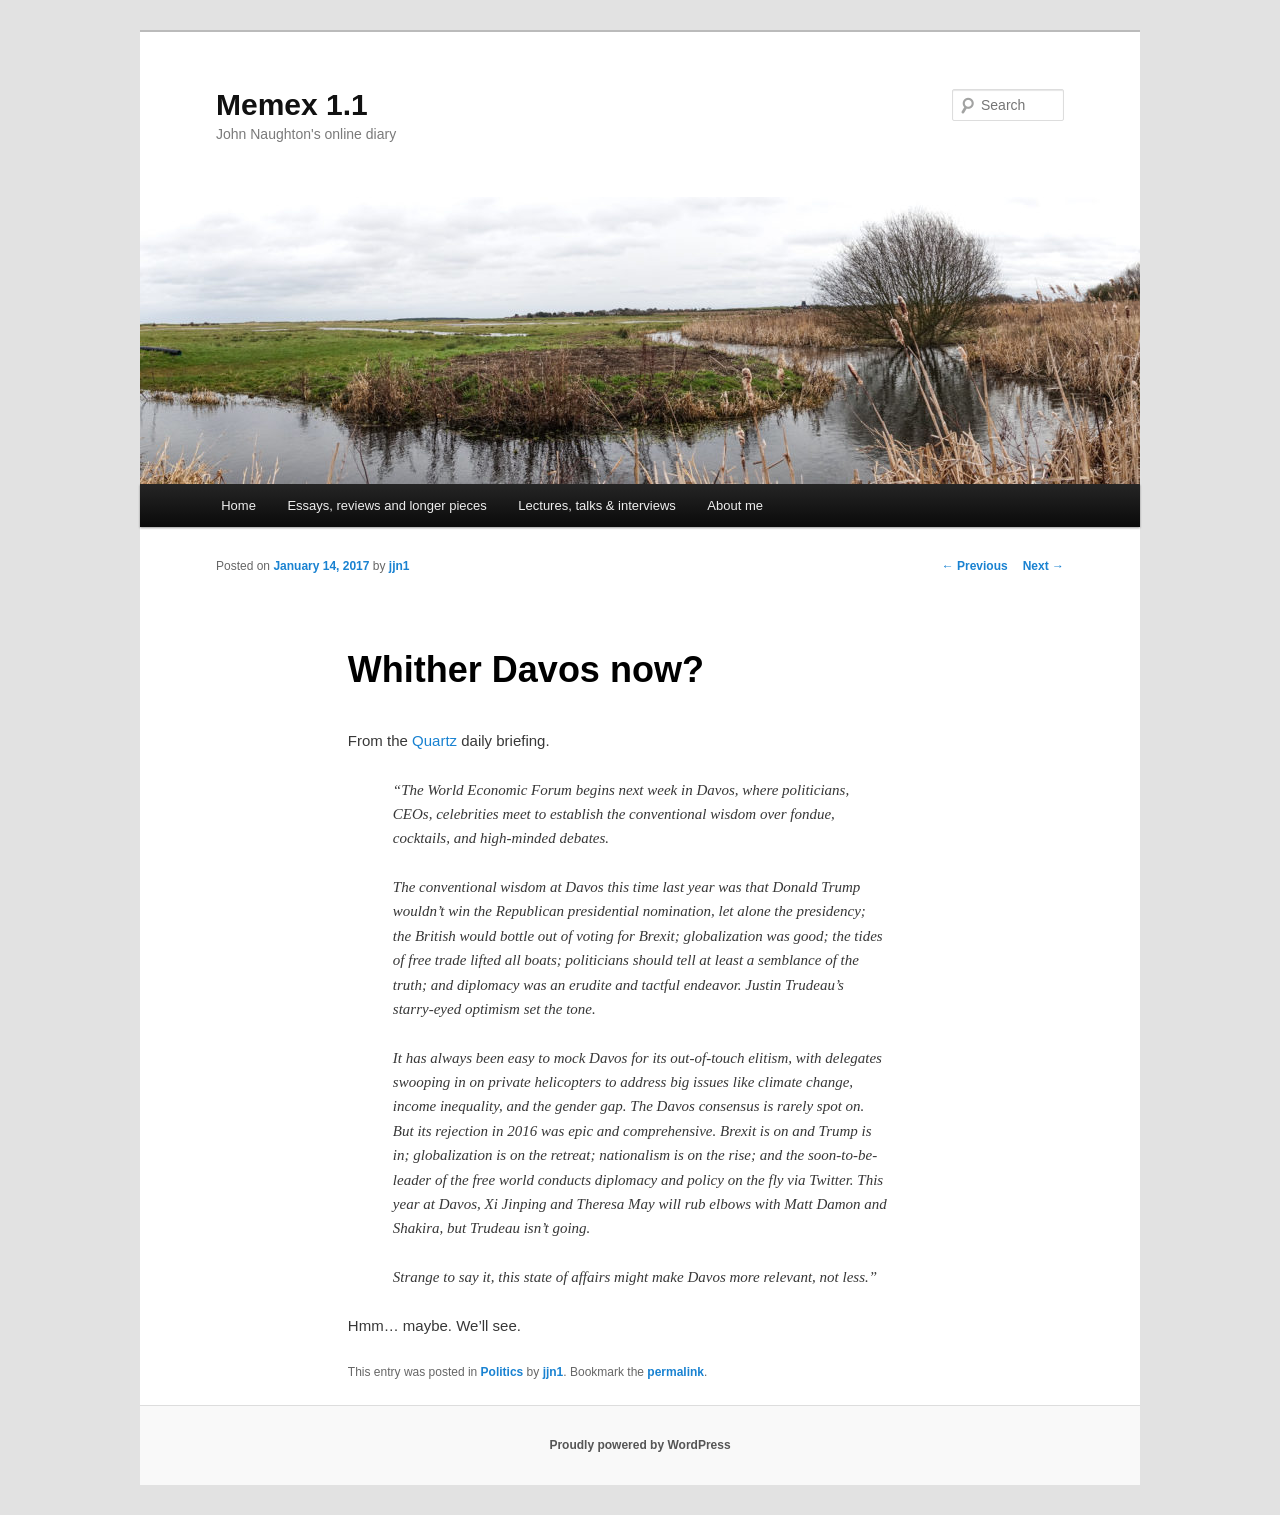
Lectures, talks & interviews (597, 505)
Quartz (434, 740)
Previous (975, 566)
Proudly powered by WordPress (639, 1445)
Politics (502, 1372)
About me (735, 505)
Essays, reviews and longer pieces (386, 505)
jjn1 (399, 566)
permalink (675, 1372)
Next (1043, 566)
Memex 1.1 (292, 104)
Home (238, 505)
